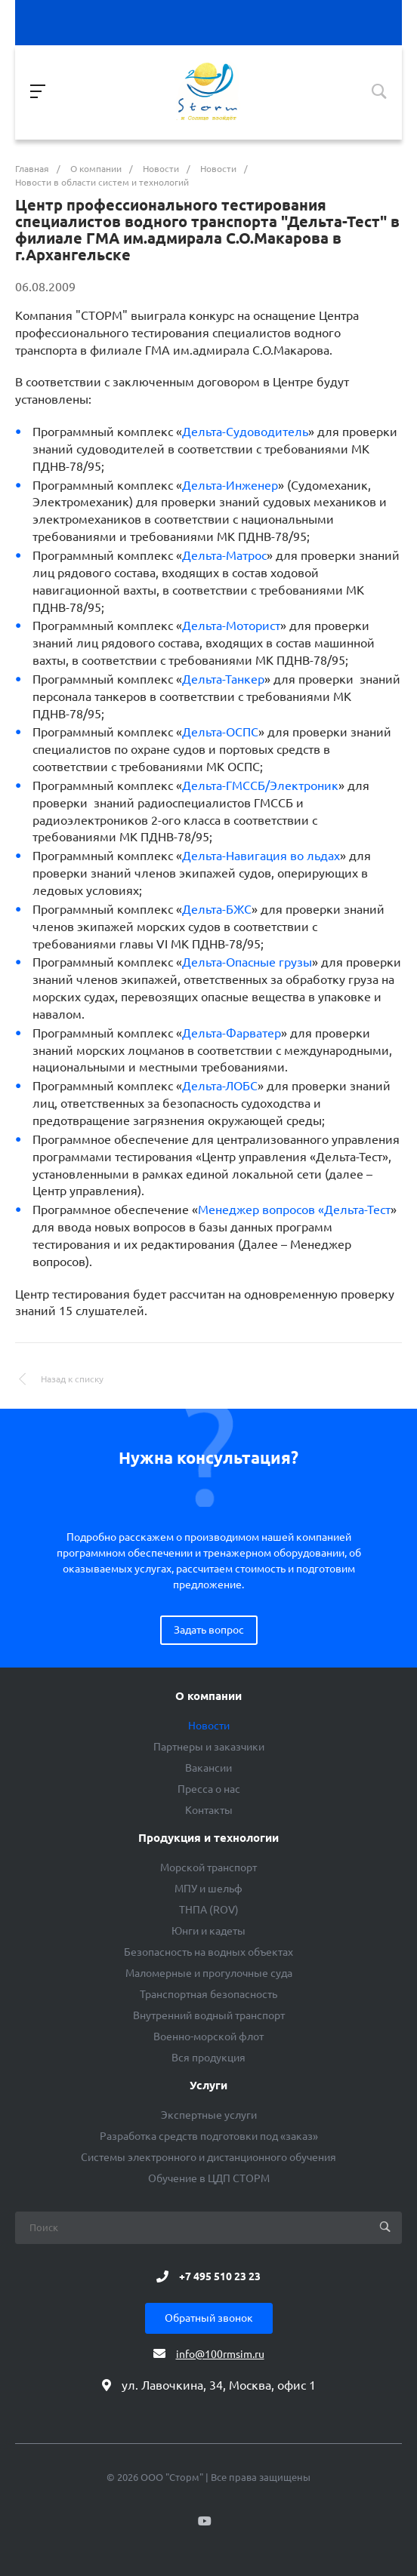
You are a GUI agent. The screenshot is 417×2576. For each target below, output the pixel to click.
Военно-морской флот (208, 2036)
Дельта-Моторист (231, 625)
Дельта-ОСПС (220, 732)
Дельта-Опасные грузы (247, 962)
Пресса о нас (209, 1789)
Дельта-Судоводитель (245, 431)
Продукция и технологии (208, 1838)
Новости (209, 1726)
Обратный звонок (209, 2318)
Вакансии (208, 1768)
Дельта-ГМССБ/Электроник (260, 785)
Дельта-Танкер (223, 679)
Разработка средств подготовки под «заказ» (209, 2136)
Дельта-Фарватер (231, 1033)
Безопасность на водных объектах (208, 1952)
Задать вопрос (209, 1630)
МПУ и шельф (208, 1889)
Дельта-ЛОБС (220, 1086)
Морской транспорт (208, 1867)
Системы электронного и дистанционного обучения (208, 2157)
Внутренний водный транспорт (209, 2015)
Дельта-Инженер (230, 485)
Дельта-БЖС (217, 909)
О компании (208, 1696)
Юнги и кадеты (208, 1931)
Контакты (209, 1810)
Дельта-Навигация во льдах (261, 855)
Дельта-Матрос (224, 555)
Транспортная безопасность (208, 1994)
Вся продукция (208, 2058)
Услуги (208, 2086)
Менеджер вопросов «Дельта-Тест (294, 1209)
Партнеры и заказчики (208, 1747)
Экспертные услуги (209, 2115)
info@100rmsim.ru (220, 2354)
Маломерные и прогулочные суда (208, 1973)
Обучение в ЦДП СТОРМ (209, 2178)
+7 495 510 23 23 (220, 2276)
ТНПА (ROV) (209, 1910)
